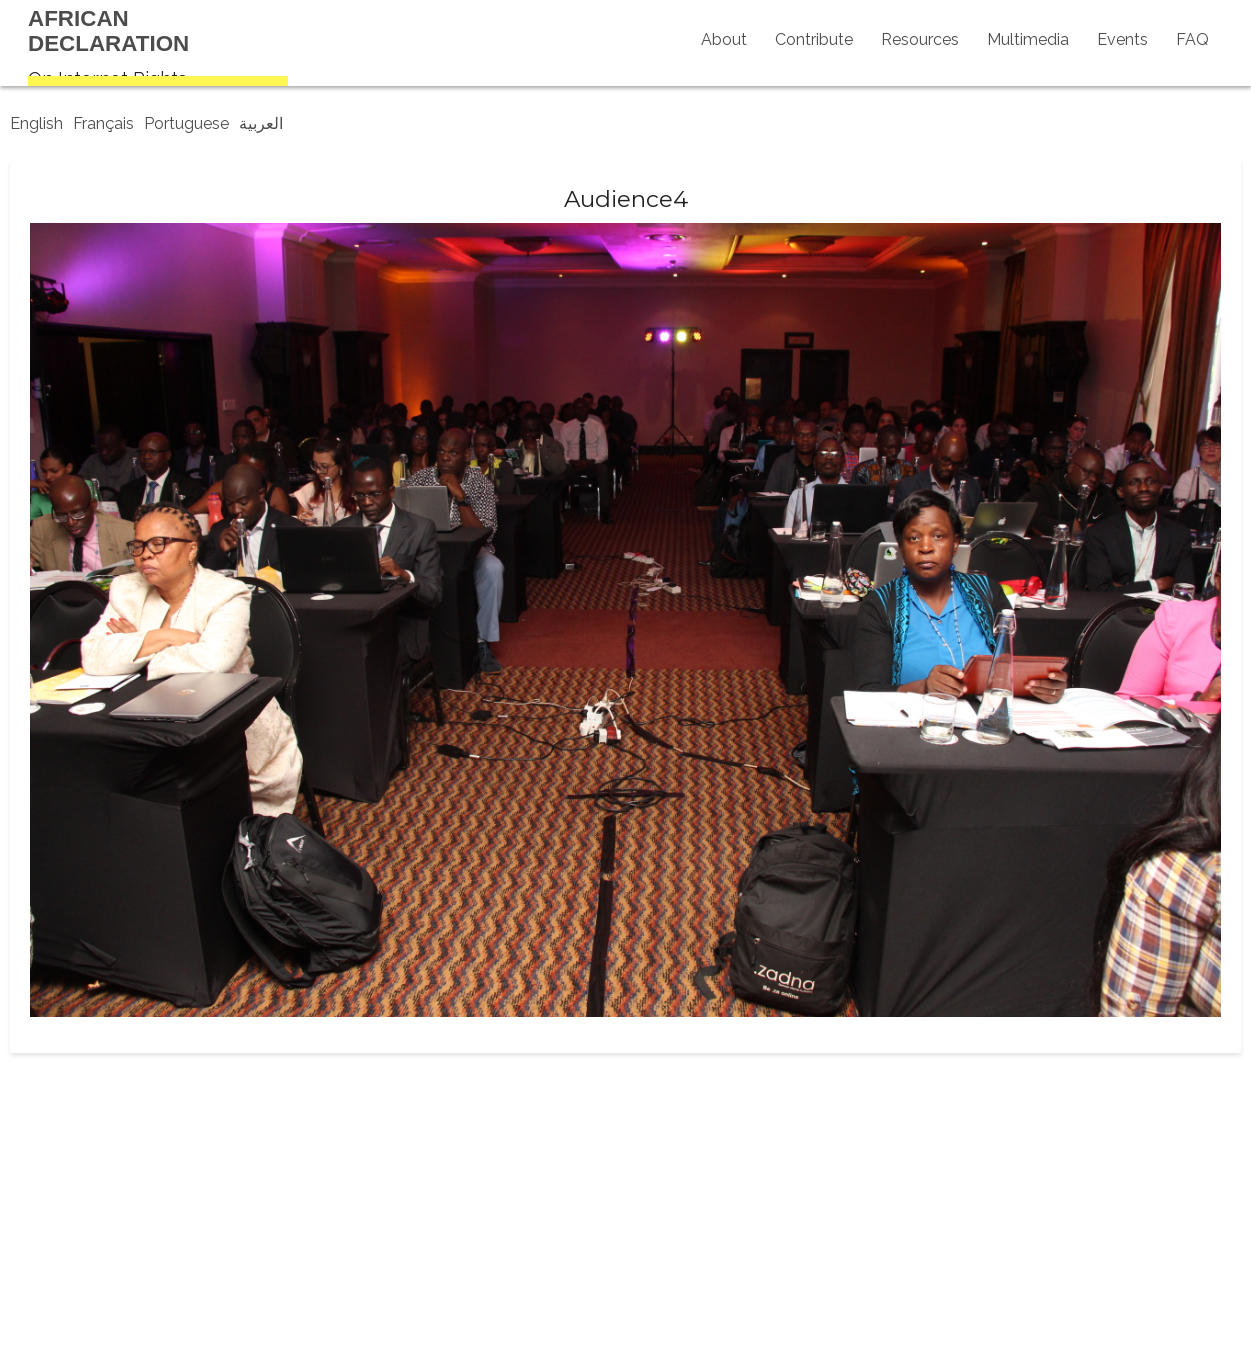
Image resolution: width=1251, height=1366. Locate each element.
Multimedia (1028, 39)
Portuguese (186, 123)
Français (103, 123)
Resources (920, 39)
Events (1122, 39)
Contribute (814, 39)
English (36, 123)
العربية (261, 123)
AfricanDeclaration (108, 31)
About (724, 39)
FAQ (1192, 39)
